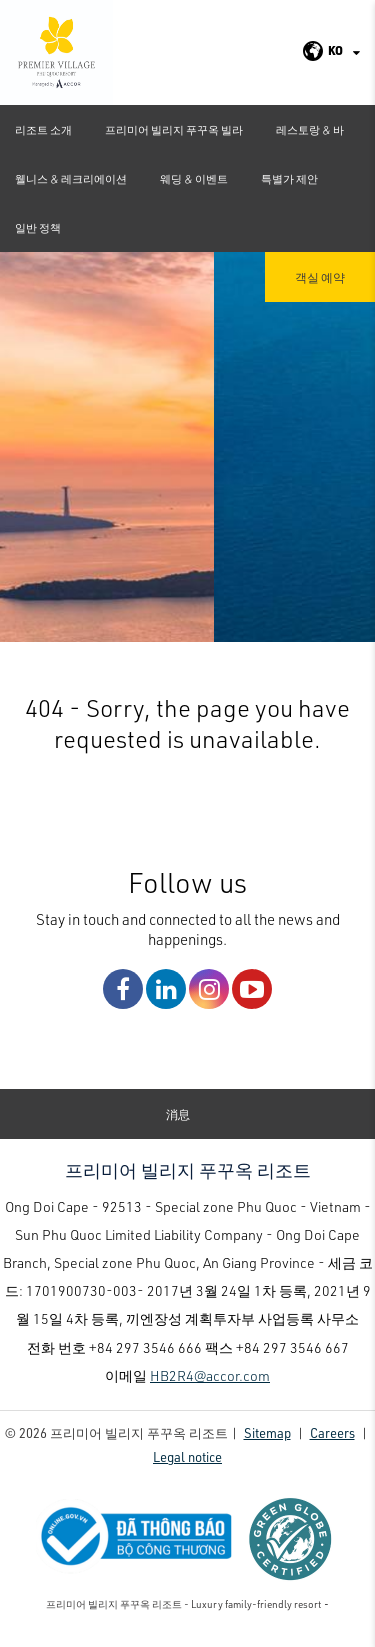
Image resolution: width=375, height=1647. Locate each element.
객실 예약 (320, 277)
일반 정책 (38, 227)
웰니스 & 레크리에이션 (71, 178)
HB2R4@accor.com (210, 1383)
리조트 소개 (43, 129)
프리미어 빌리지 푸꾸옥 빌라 (174, 129)
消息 (178, 1123)
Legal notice (187, 1464)
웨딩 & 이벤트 (194, 178)
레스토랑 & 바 (310, 129)
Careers (332, 1440)
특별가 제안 (289, 178)
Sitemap (267, 1440)
